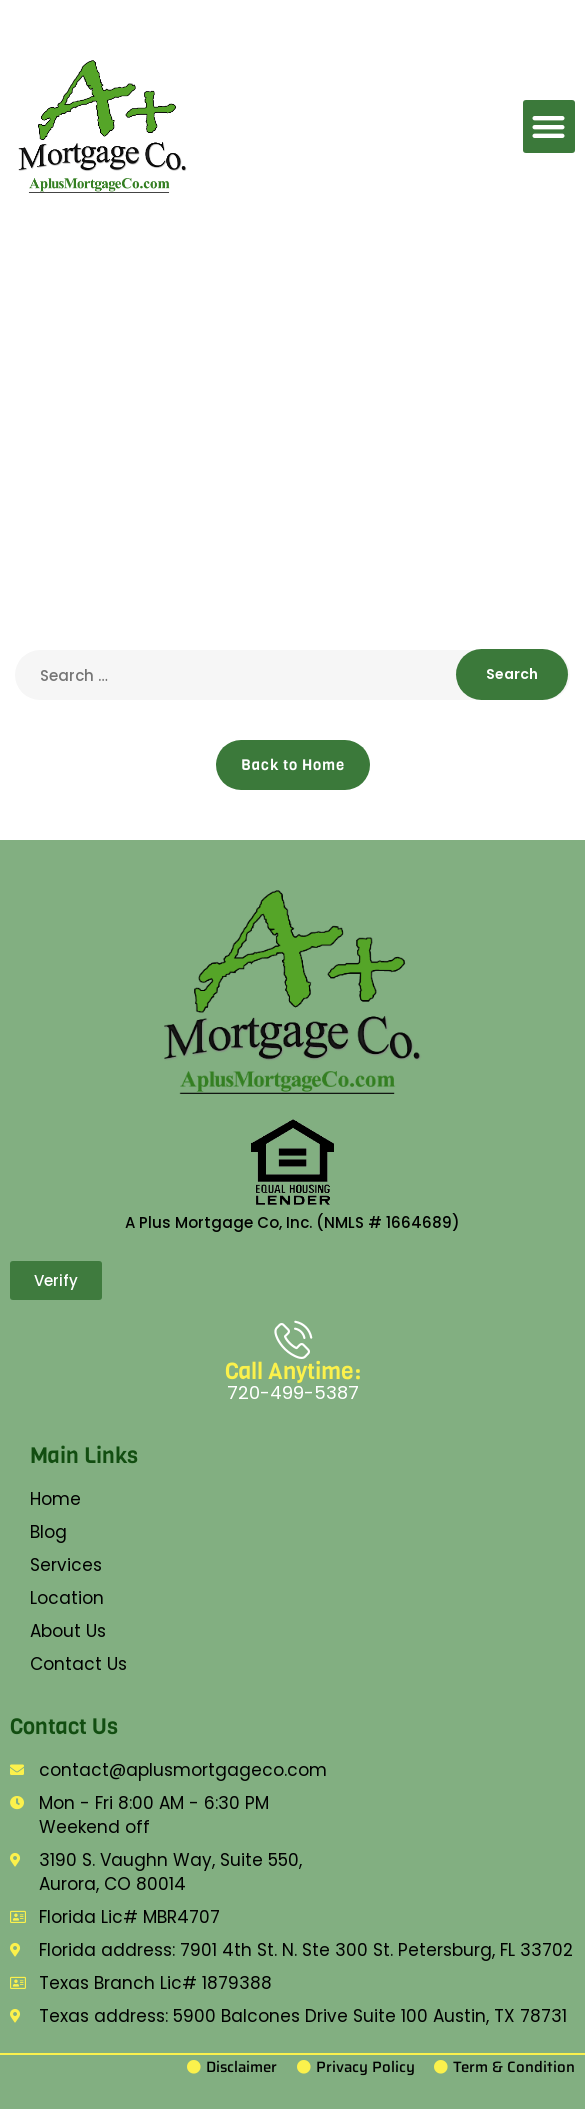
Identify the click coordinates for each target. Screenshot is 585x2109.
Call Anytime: (293, 1371)
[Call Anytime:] (293, 1339)
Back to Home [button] (293, 765)
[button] (549, 126)
